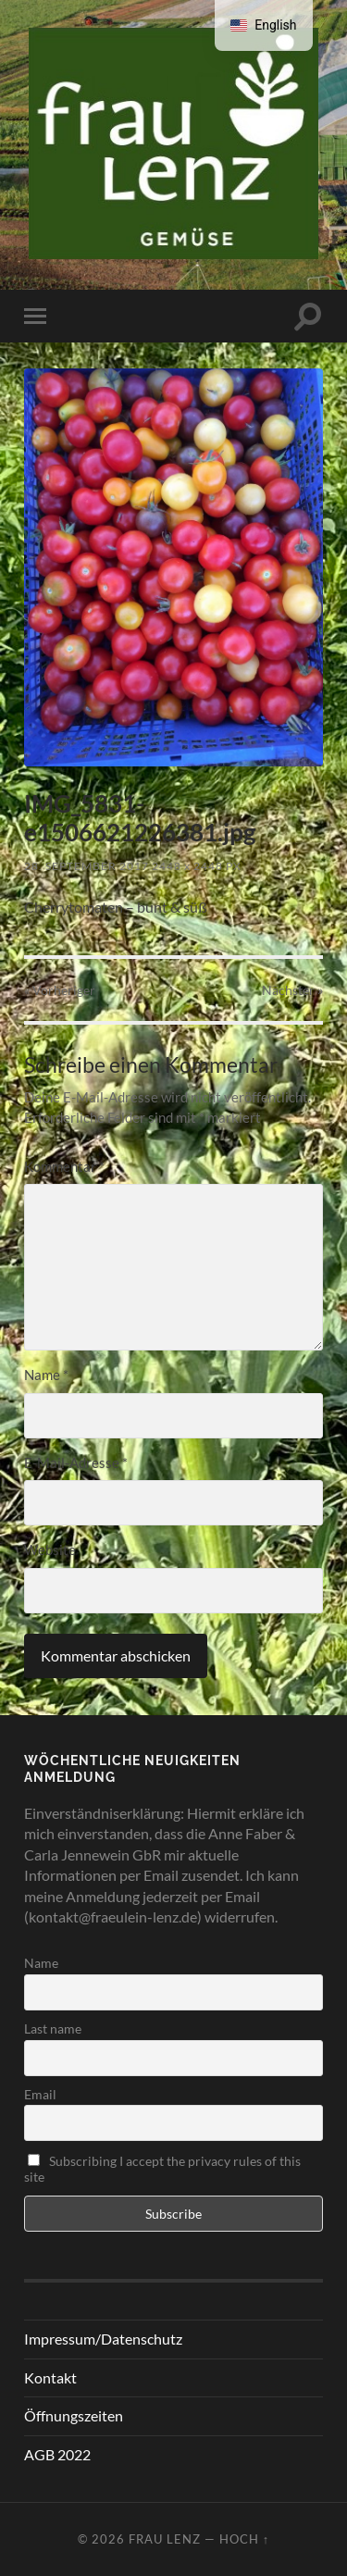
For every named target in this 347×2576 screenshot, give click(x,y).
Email (40, 2094)
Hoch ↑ (244, 2539)
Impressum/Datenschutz (103, 2338)
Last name (52, 2028)
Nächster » (292, 990)
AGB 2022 (57, 2454)
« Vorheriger (59, 990)
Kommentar (64, 1166)
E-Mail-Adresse (76, 1462)
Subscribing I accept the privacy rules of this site (162, 2168)
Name (46, 1374)
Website (50, 1549)
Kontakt (50, 2377)
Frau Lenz (165, 2539)
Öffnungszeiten (73, 2415)
